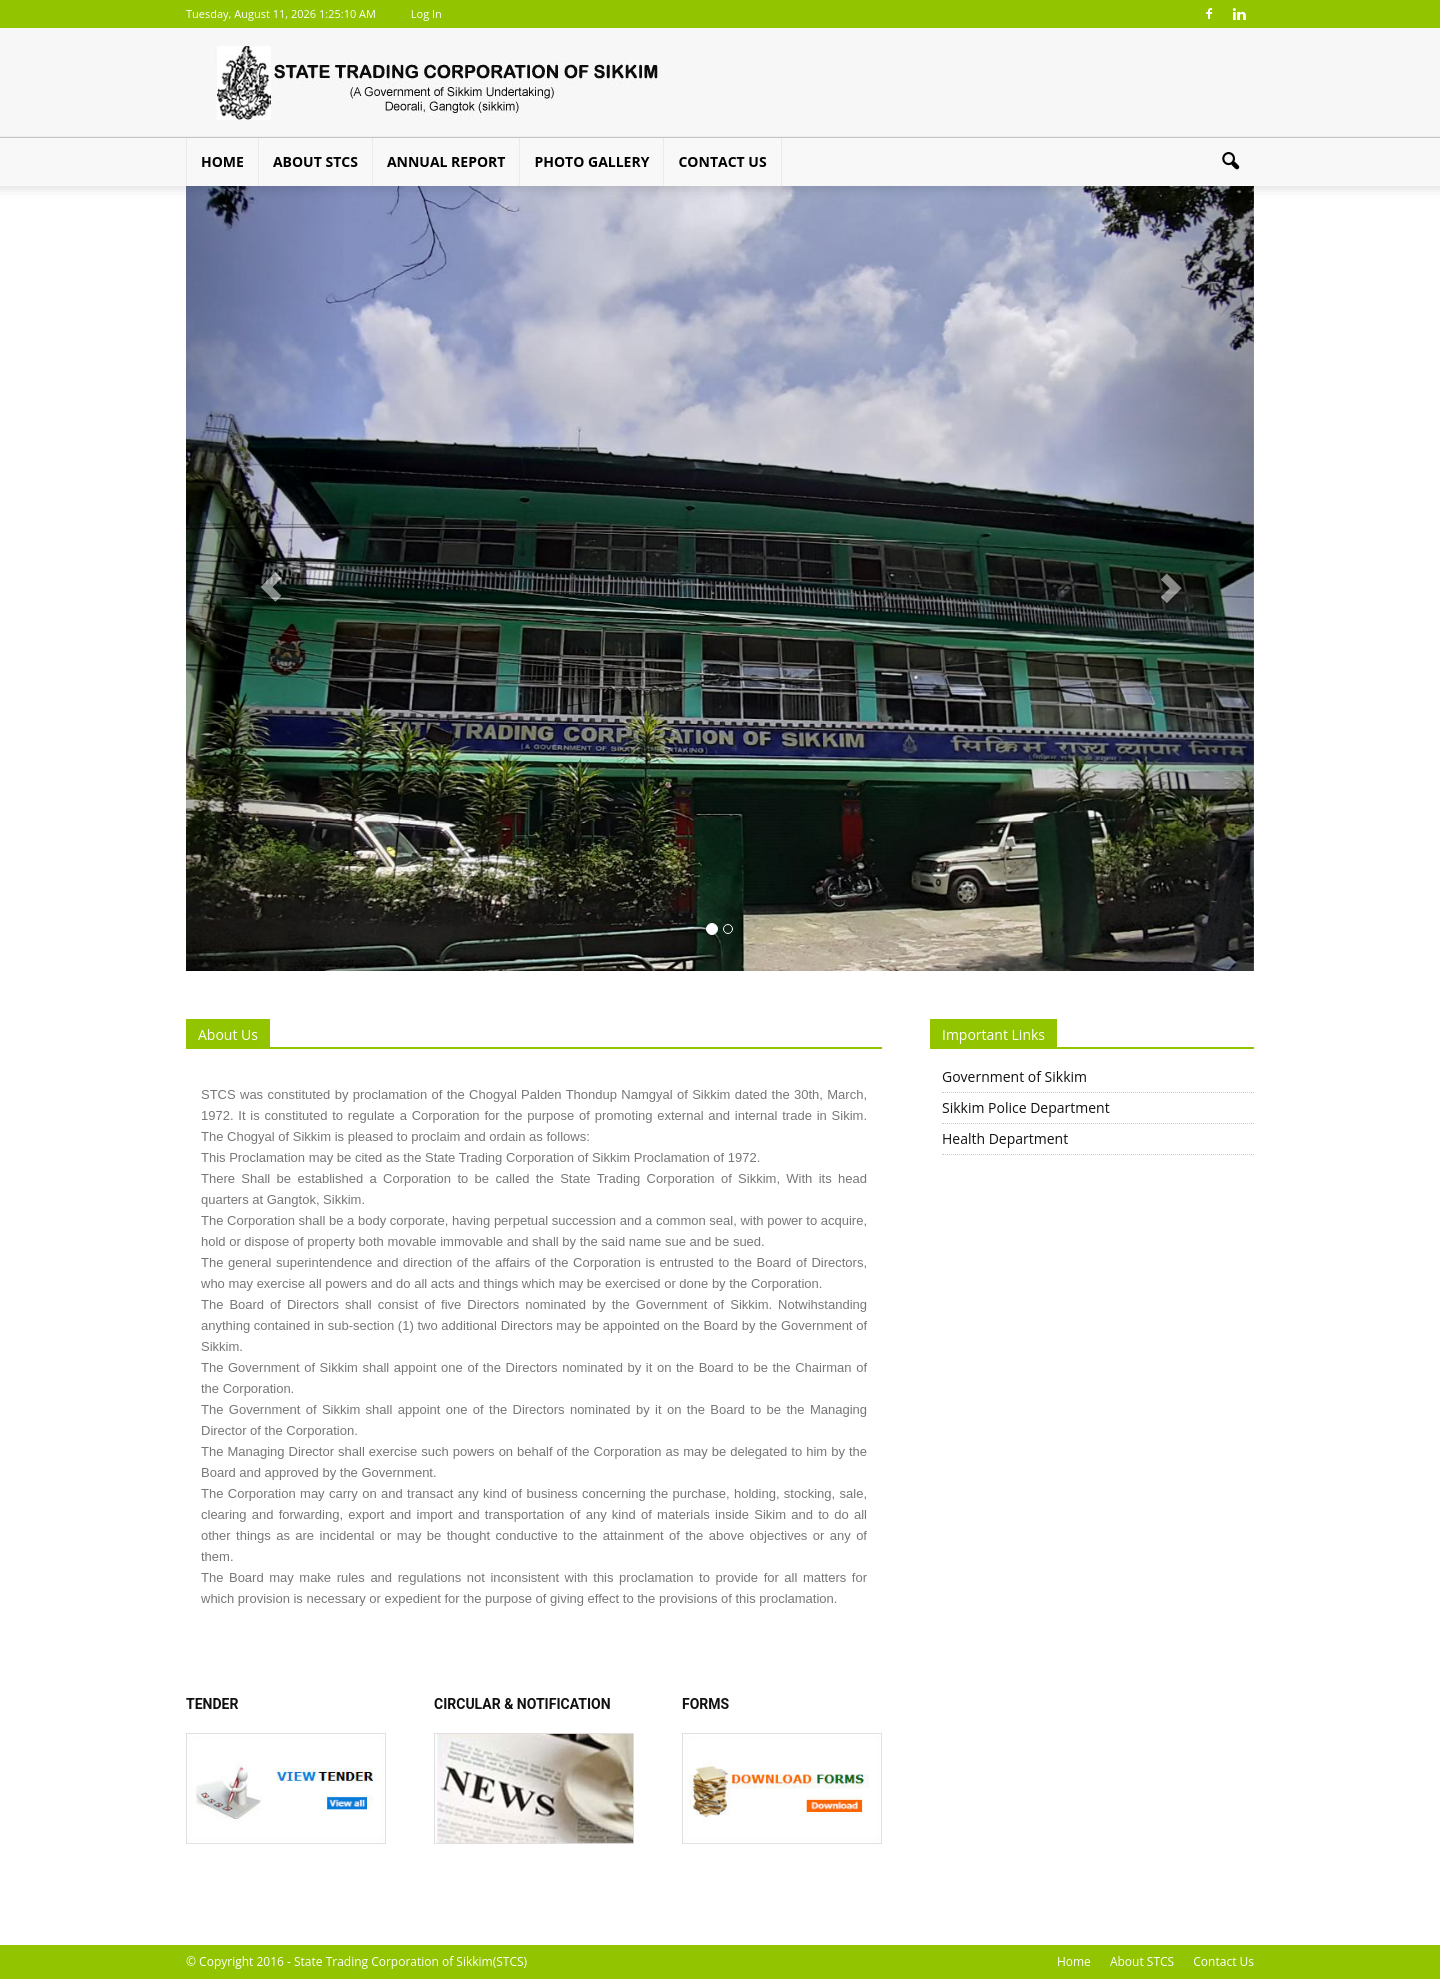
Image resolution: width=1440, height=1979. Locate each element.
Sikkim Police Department (1026, 1107)
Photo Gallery (591, 161)
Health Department (1005, 1138)
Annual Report (446, 161)
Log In (426, 13)
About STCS (315, 161)
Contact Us (722, 161)
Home (222, 161)
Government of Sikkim (1014, 1076)
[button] (1230, 162)
